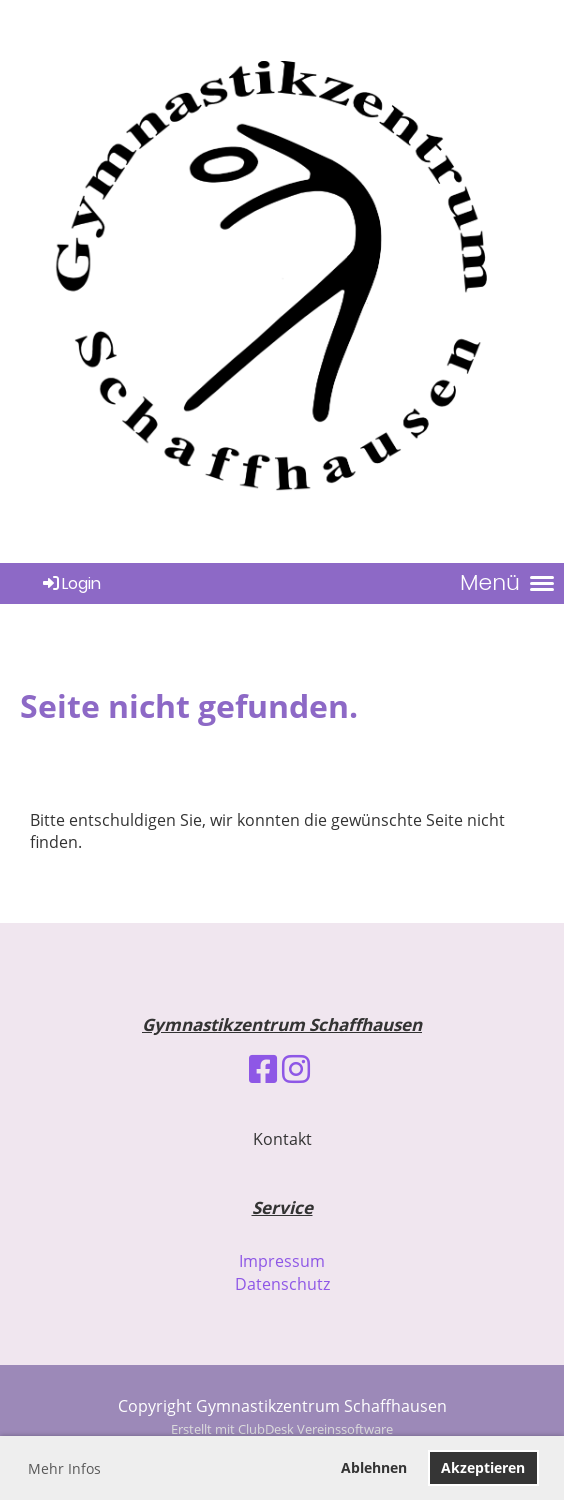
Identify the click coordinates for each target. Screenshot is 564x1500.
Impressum (282, 1261)
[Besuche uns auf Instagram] (296, 1068)
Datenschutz (282, 1284)
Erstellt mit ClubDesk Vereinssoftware (282, 1429)
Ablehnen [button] (374, 1467)
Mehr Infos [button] (64, 1468)
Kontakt (282, 1139)
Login (70, 583)
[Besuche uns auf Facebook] (263, 1068)
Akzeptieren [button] (483, 1467)
